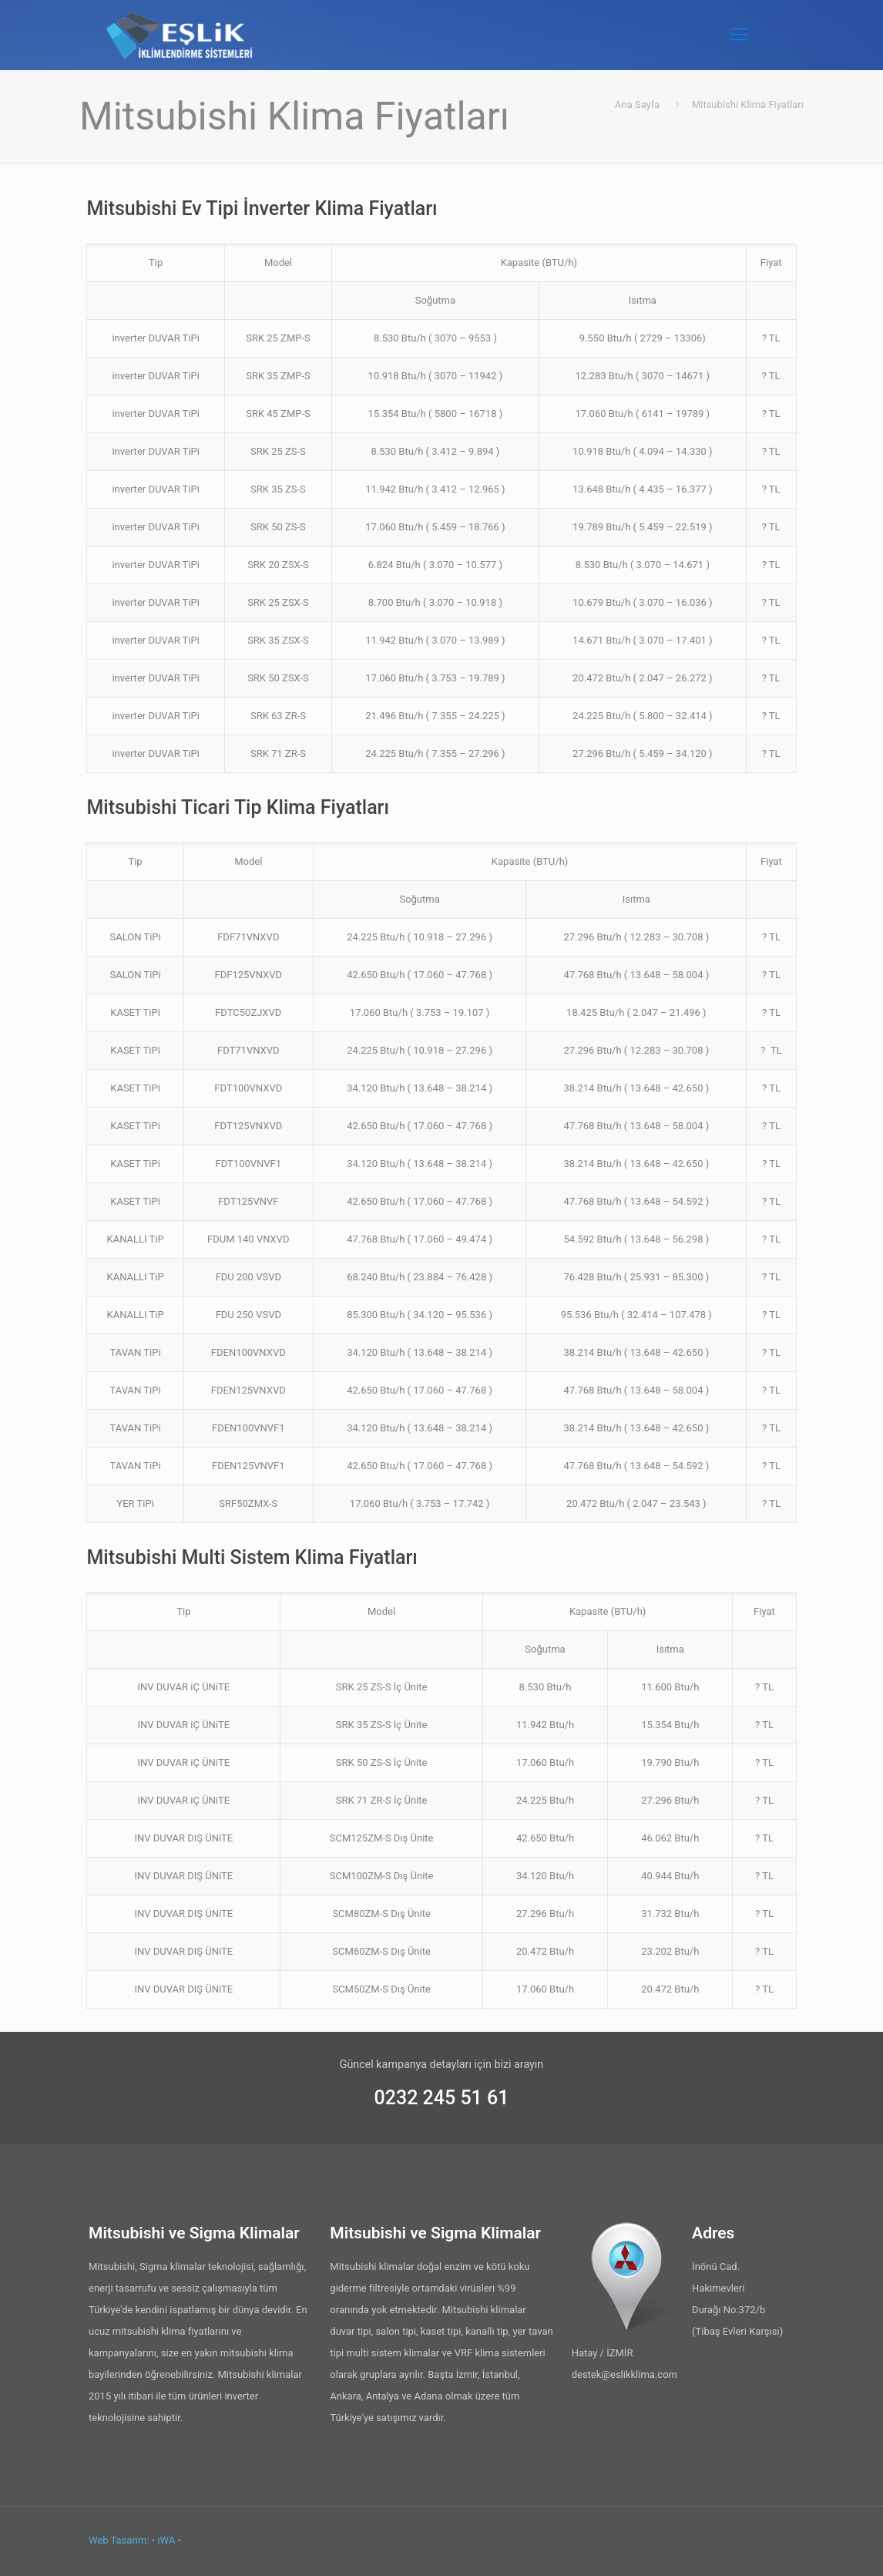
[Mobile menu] (739, 35)
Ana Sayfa (637, 104)
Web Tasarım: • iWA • (135, 2540)
